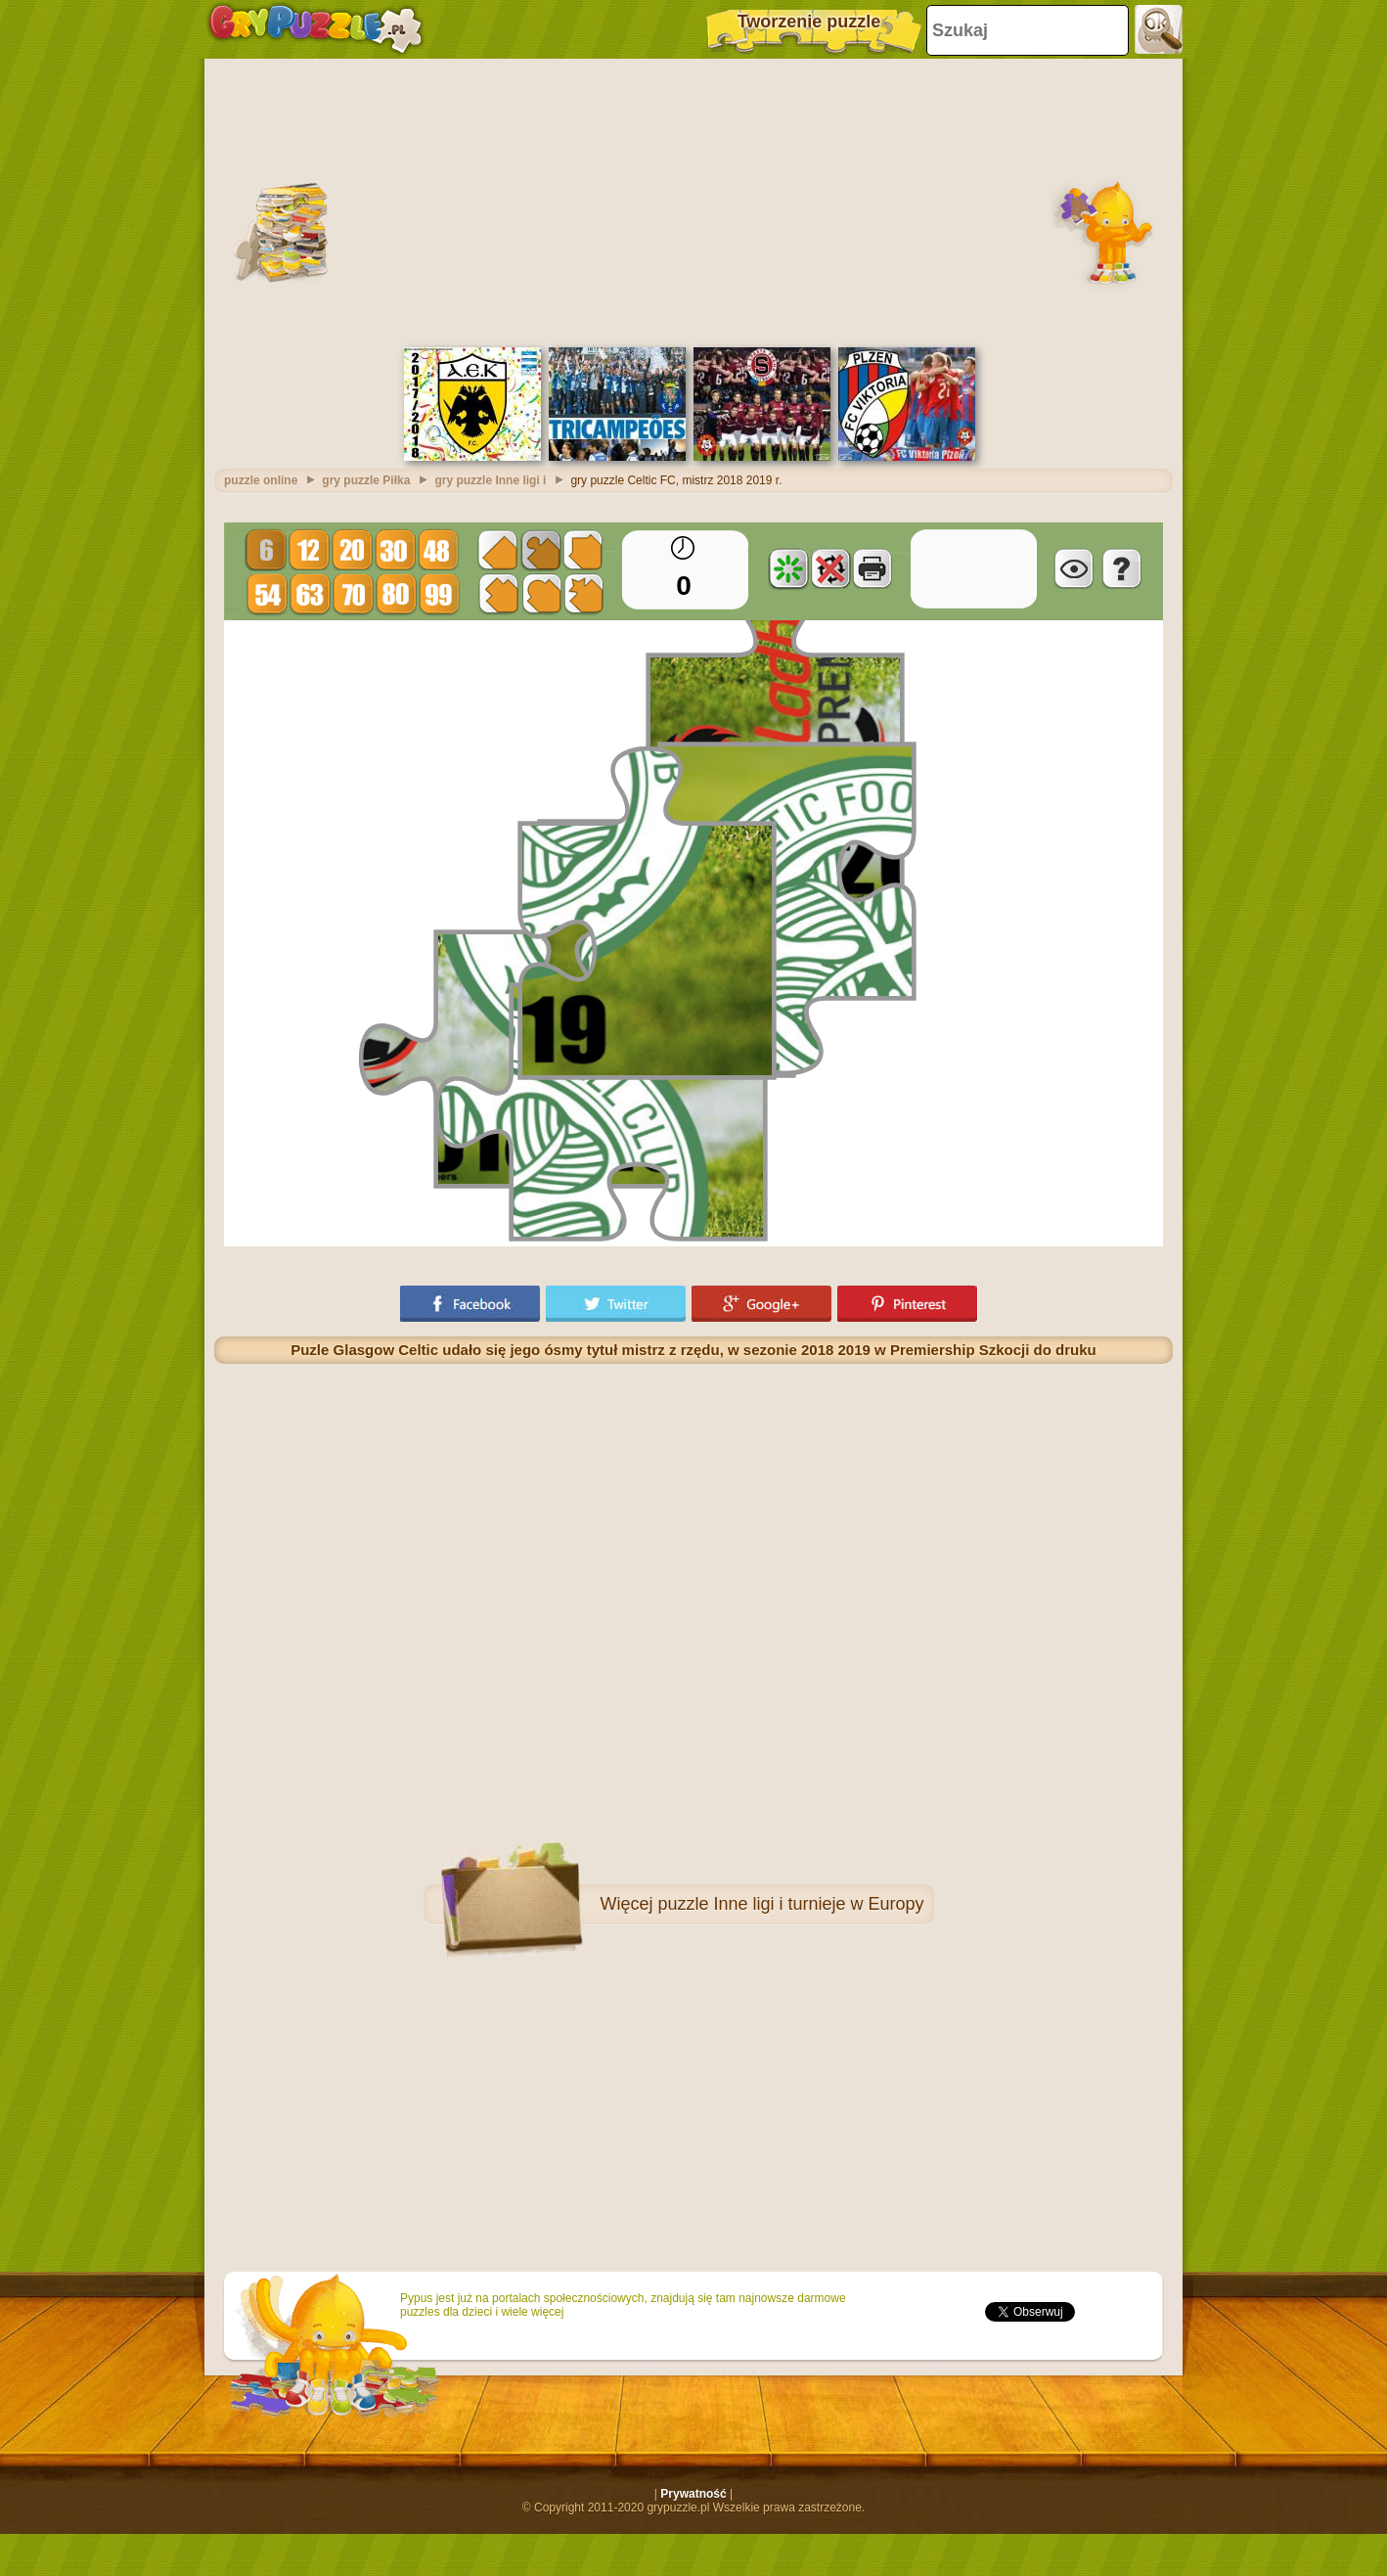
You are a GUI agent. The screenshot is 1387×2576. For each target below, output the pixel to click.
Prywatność (693, 2494)
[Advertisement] (693, 201)
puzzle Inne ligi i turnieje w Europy (790, 1904)
